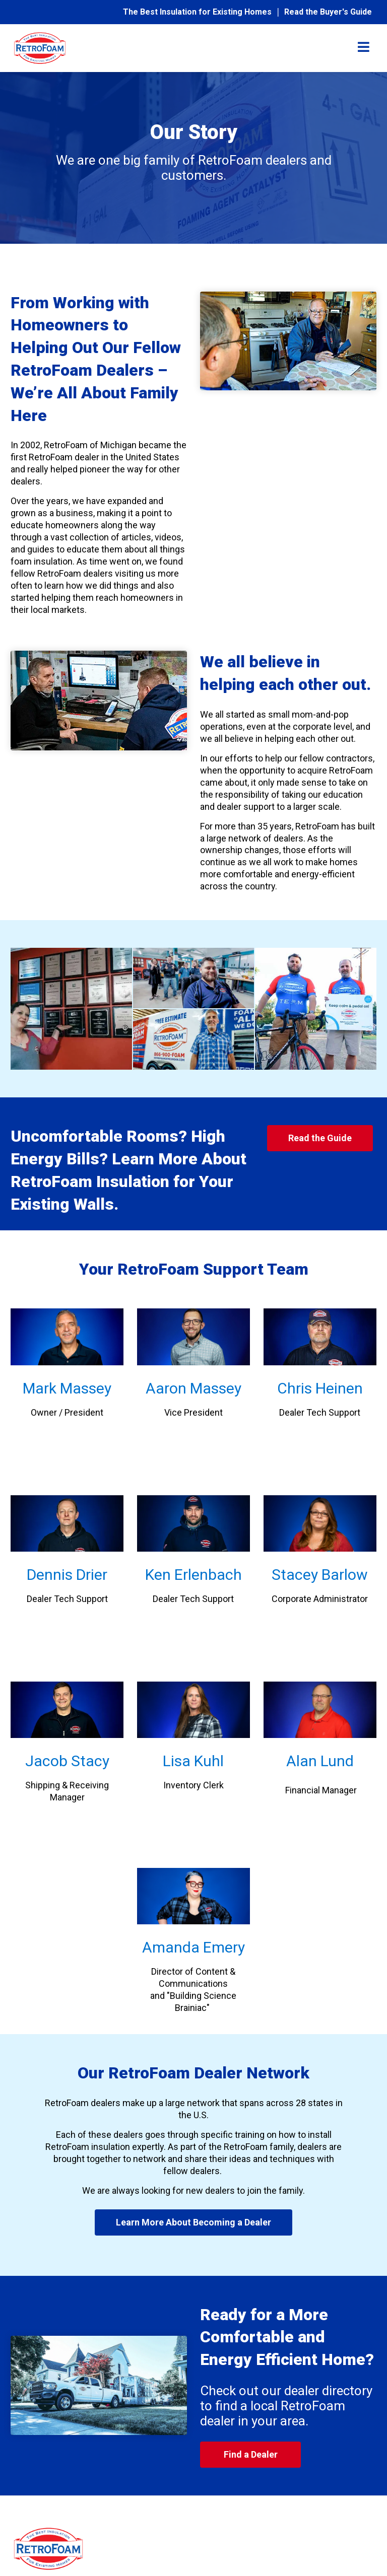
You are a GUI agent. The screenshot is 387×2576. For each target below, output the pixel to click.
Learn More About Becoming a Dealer (193, 2222)
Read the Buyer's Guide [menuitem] (328, 12)
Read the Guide (320, 1138)
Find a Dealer (251, 2454)
